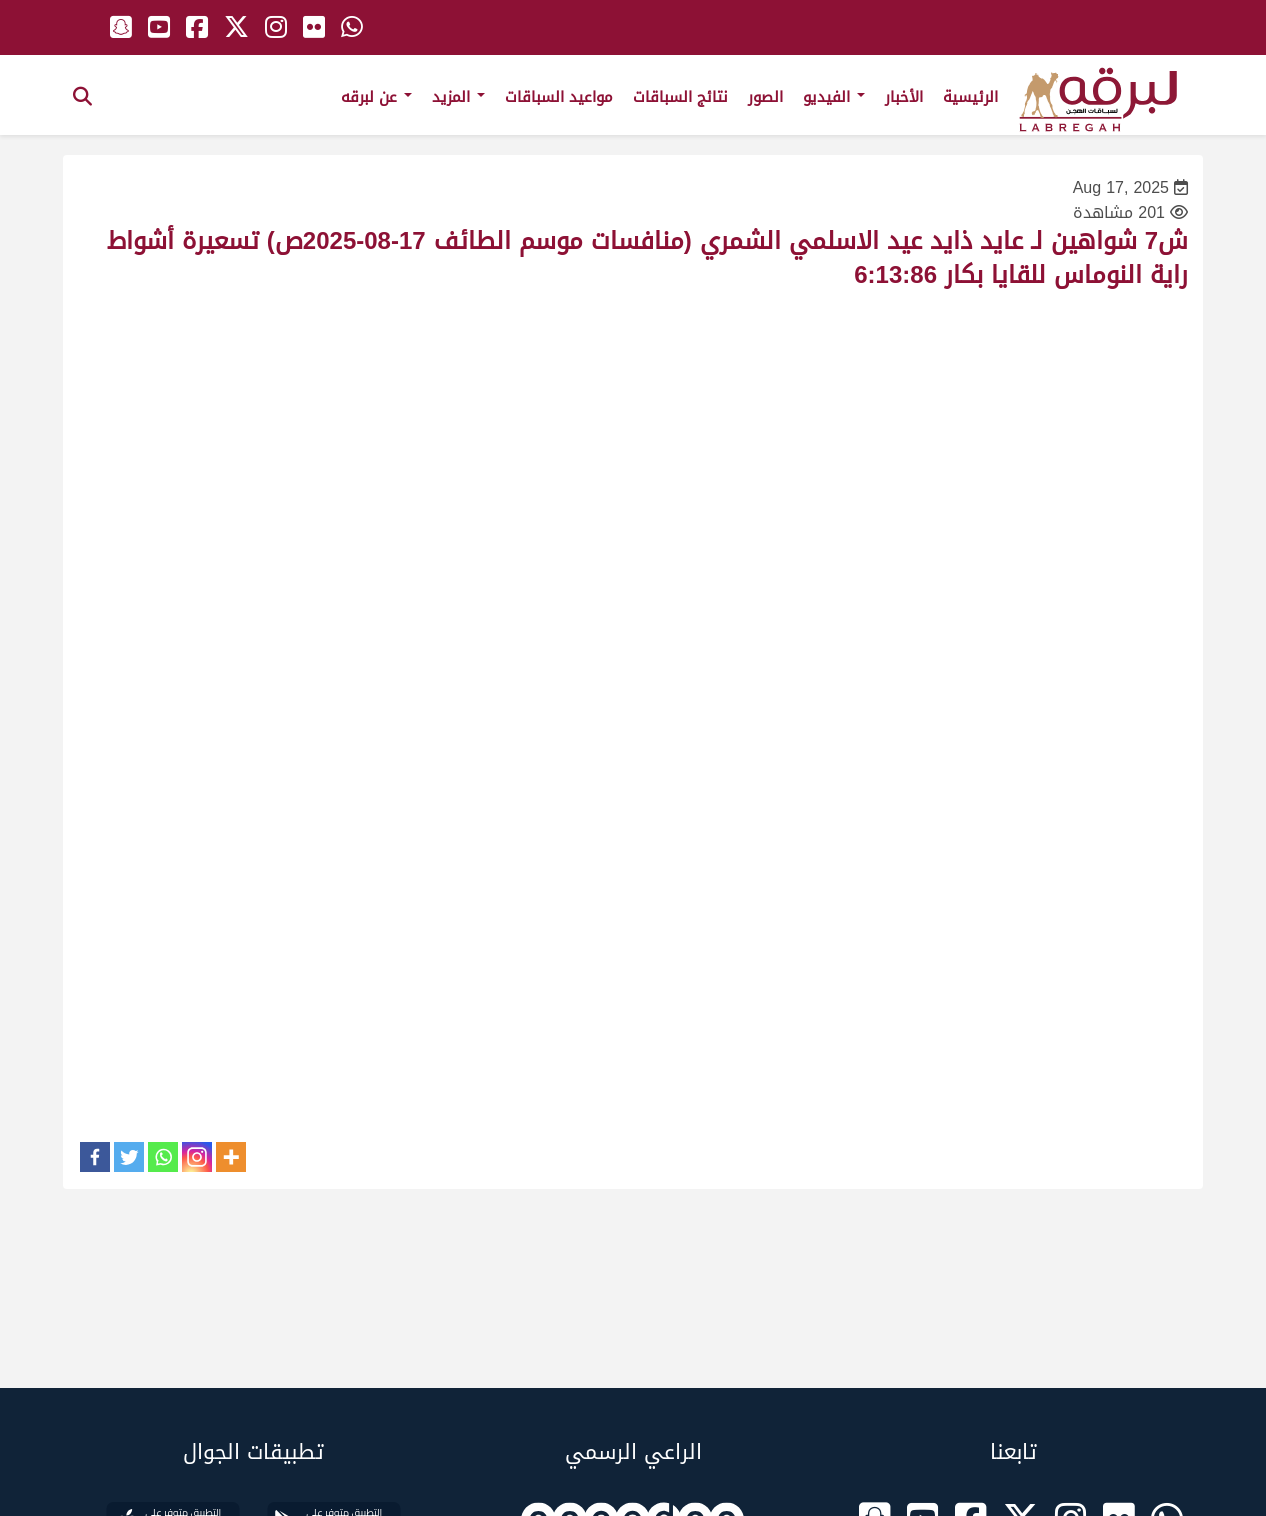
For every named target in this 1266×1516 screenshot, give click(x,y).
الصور (765, 97)
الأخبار (904, 97)
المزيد (458, 97)
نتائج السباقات (680, 97)
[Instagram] (197, 1157)
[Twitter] (129, 1157)
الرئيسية (970, 97)
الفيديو (834, 97)
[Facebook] (95, 1157)
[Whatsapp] (163, 1157)
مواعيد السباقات (559, 97)
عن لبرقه (376, 97)
